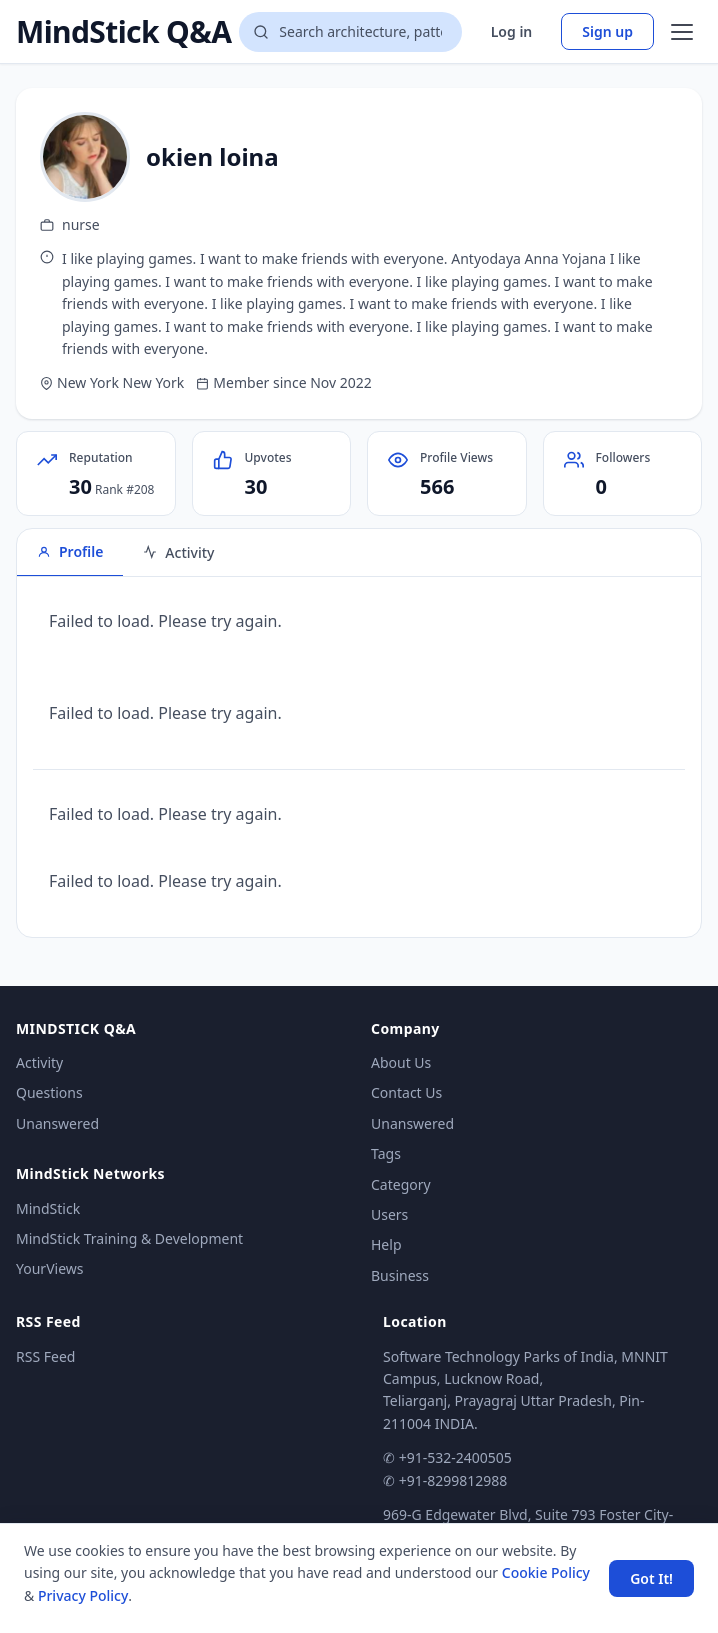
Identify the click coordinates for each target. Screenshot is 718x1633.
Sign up (607, 31)
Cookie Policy (546, 1572)
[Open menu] (682, 32)
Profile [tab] (70, 551)
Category (401, 1184)
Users (389, 1214)
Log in (512, 31)
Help (386, 1244)
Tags (386, 1153)
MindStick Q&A (123, 32)
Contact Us (406, 1092)
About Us (401, 1062)
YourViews (49, 1268)
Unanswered (57, 1123)
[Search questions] (350, 32)
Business (400, 1275)
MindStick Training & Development (129, 1238)
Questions (49, 1092)
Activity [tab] (178, 552)
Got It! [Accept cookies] (651, 1578)
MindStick (48, 1208)
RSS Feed (45, 1356)
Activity (39, 1062)
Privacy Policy (83, 1595)
